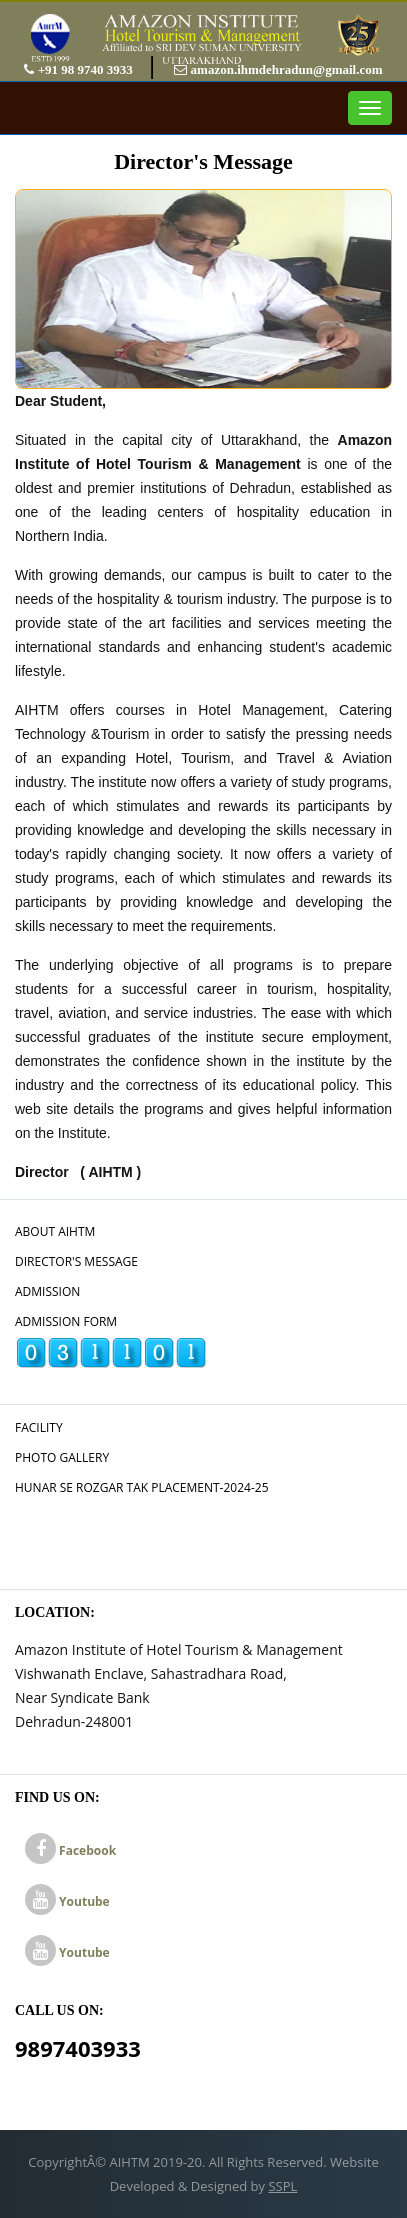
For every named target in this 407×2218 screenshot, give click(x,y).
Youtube (67, 1901)
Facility (39, 1427)
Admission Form (66, 1321)
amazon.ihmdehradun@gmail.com (278, 69)
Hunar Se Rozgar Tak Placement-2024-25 (142, 1487)
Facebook (70, 1850)
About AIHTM (55, 1231)
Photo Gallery (62, 1457)
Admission (47, 1291)
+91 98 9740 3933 (80, 69)
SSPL (282, 2186)
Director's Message (76, 1261)
